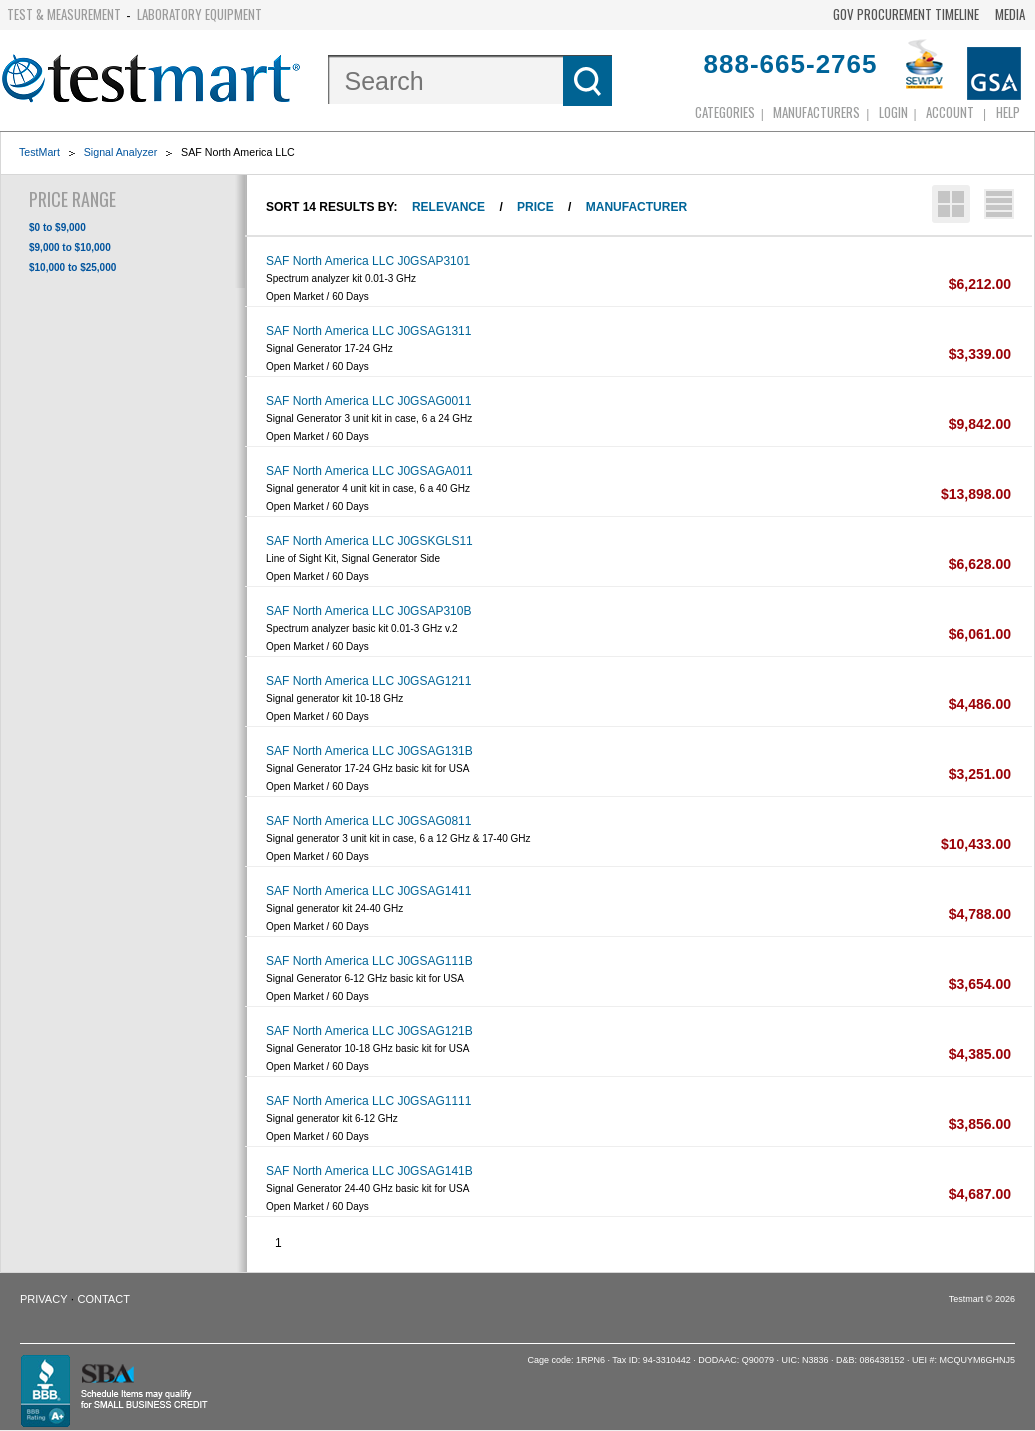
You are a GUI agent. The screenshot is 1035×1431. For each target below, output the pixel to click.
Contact (104, 1299)
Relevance (448, 207)
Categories (725, 112)
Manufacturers (816, 112)
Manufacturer (636, 207)
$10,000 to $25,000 (72, 267)
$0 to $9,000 (57, 227)
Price (535, 207)
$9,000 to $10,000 (70, 247)
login (893, 112)
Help (1008, 112)
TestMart (39, 152)
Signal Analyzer (120, 152)
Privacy (43, 1299)
